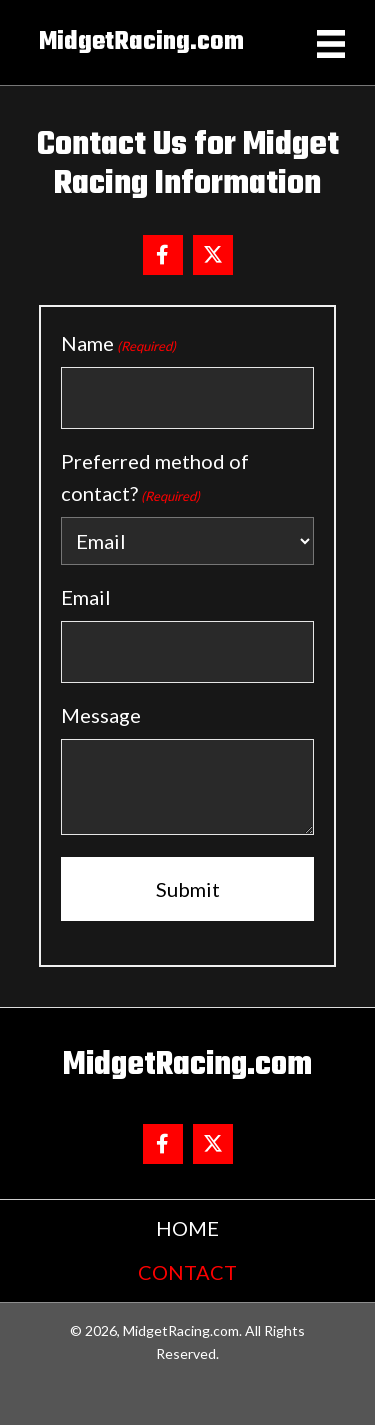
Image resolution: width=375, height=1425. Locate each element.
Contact (187, 1272)
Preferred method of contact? (155, 478)
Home (187, 1228)
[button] (163, 255)
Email (86, 597)
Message (101, 715)
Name (118, 344)
